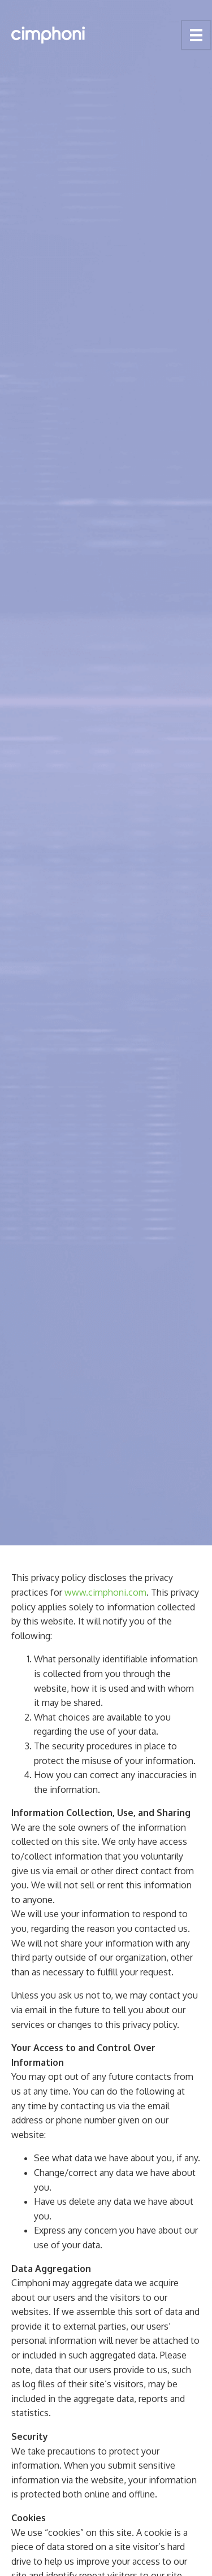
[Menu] (196, 35)
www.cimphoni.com (105, 1592)
